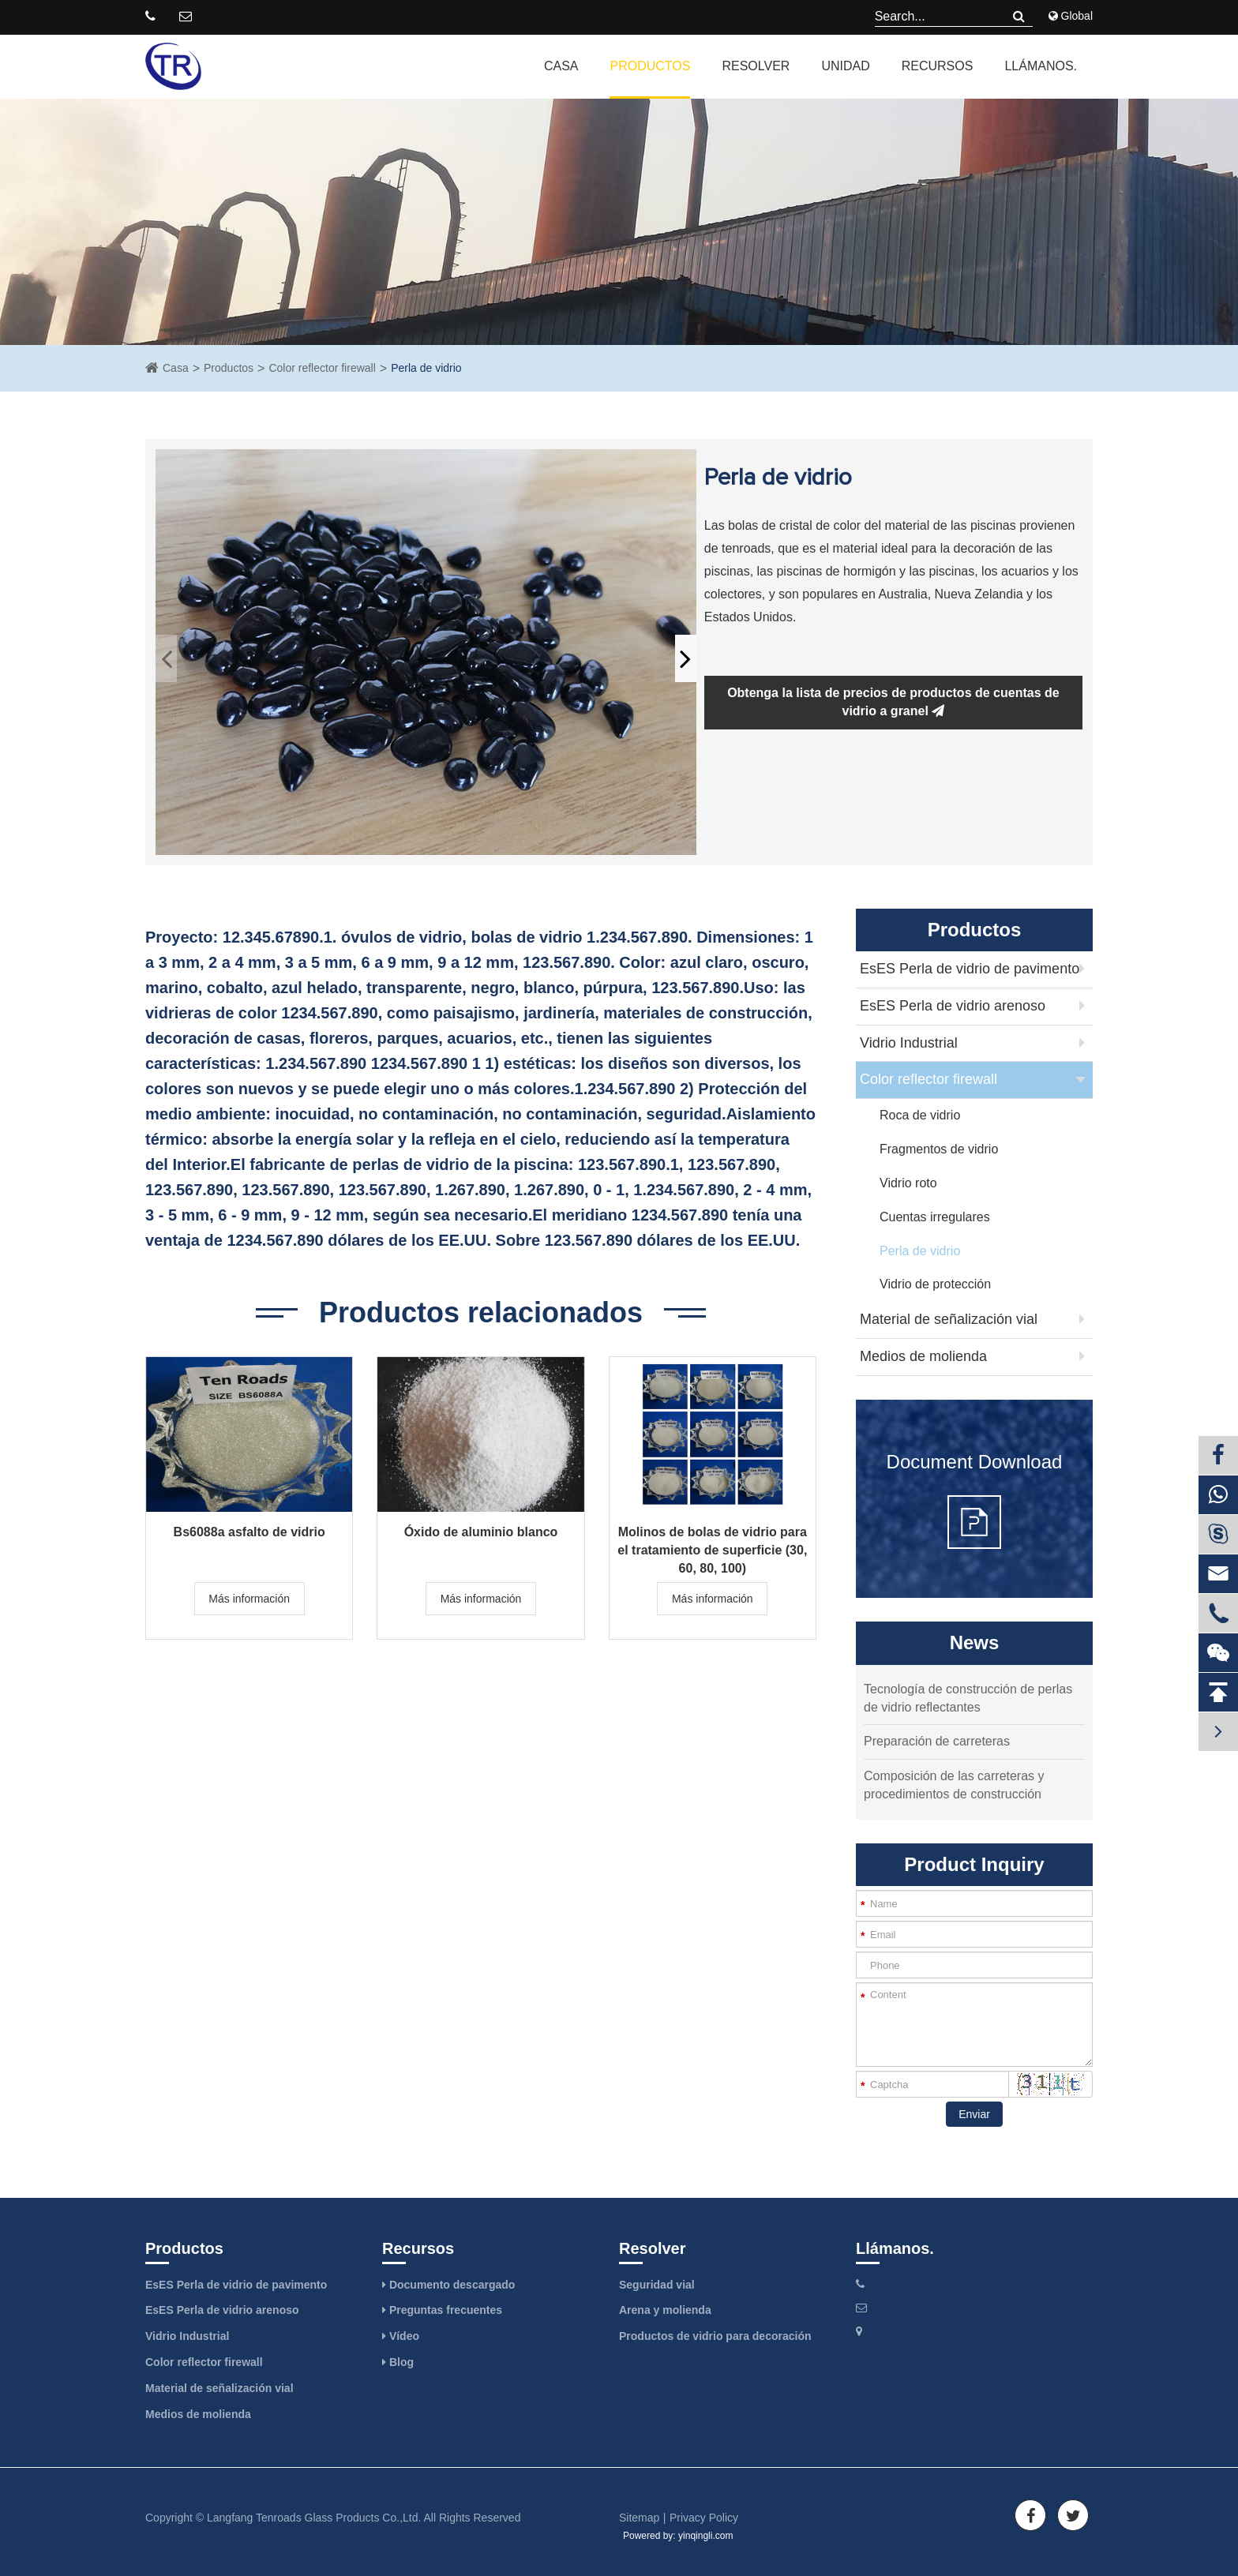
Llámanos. (1040, 66)
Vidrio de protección (935, 1284)
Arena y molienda (665, 2310)
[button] (685, 658)
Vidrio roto (908, 1183)
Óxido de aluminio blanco (481, 1532)
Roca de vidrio (920, 1115)
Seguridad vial (657, 2284)
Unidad (845, 66)
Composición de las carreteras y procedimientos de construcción (954, 1785)
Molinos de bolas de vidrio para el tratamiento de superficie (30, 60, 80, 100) (712, 1541)
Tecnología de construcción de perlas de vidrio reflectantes (968, 1698)
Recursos (938, 66)
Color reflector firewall (321, 368)
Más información (249, 1598)
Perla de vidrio (426, 368)
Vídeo (400, 2336)
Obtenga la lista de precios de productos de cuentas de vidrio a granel (893, 702)
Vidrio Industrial (909, 1043)
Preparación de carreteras (937, 1741)
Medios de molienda (923, 1356)
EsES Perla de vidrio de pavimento (969, 969)
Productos (650, 66)
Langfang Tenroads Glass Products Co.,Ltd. (314, 2517)
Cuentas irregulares (935, 1217)
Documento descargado (448, 2284)
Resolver (756, 66)
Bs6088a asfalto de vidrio (249, 1532)
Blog (398, 2362)
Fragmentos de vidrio (939, 1149)
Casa (561, 66)
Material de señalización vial (948, 1319)
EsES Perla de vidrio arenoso (952, 1006)
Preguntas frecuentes (442, 2310)
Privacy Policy (704, 2517)
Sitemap (639, 2517)
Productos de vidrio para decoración (715, 2336)
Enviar (974, 2114)
